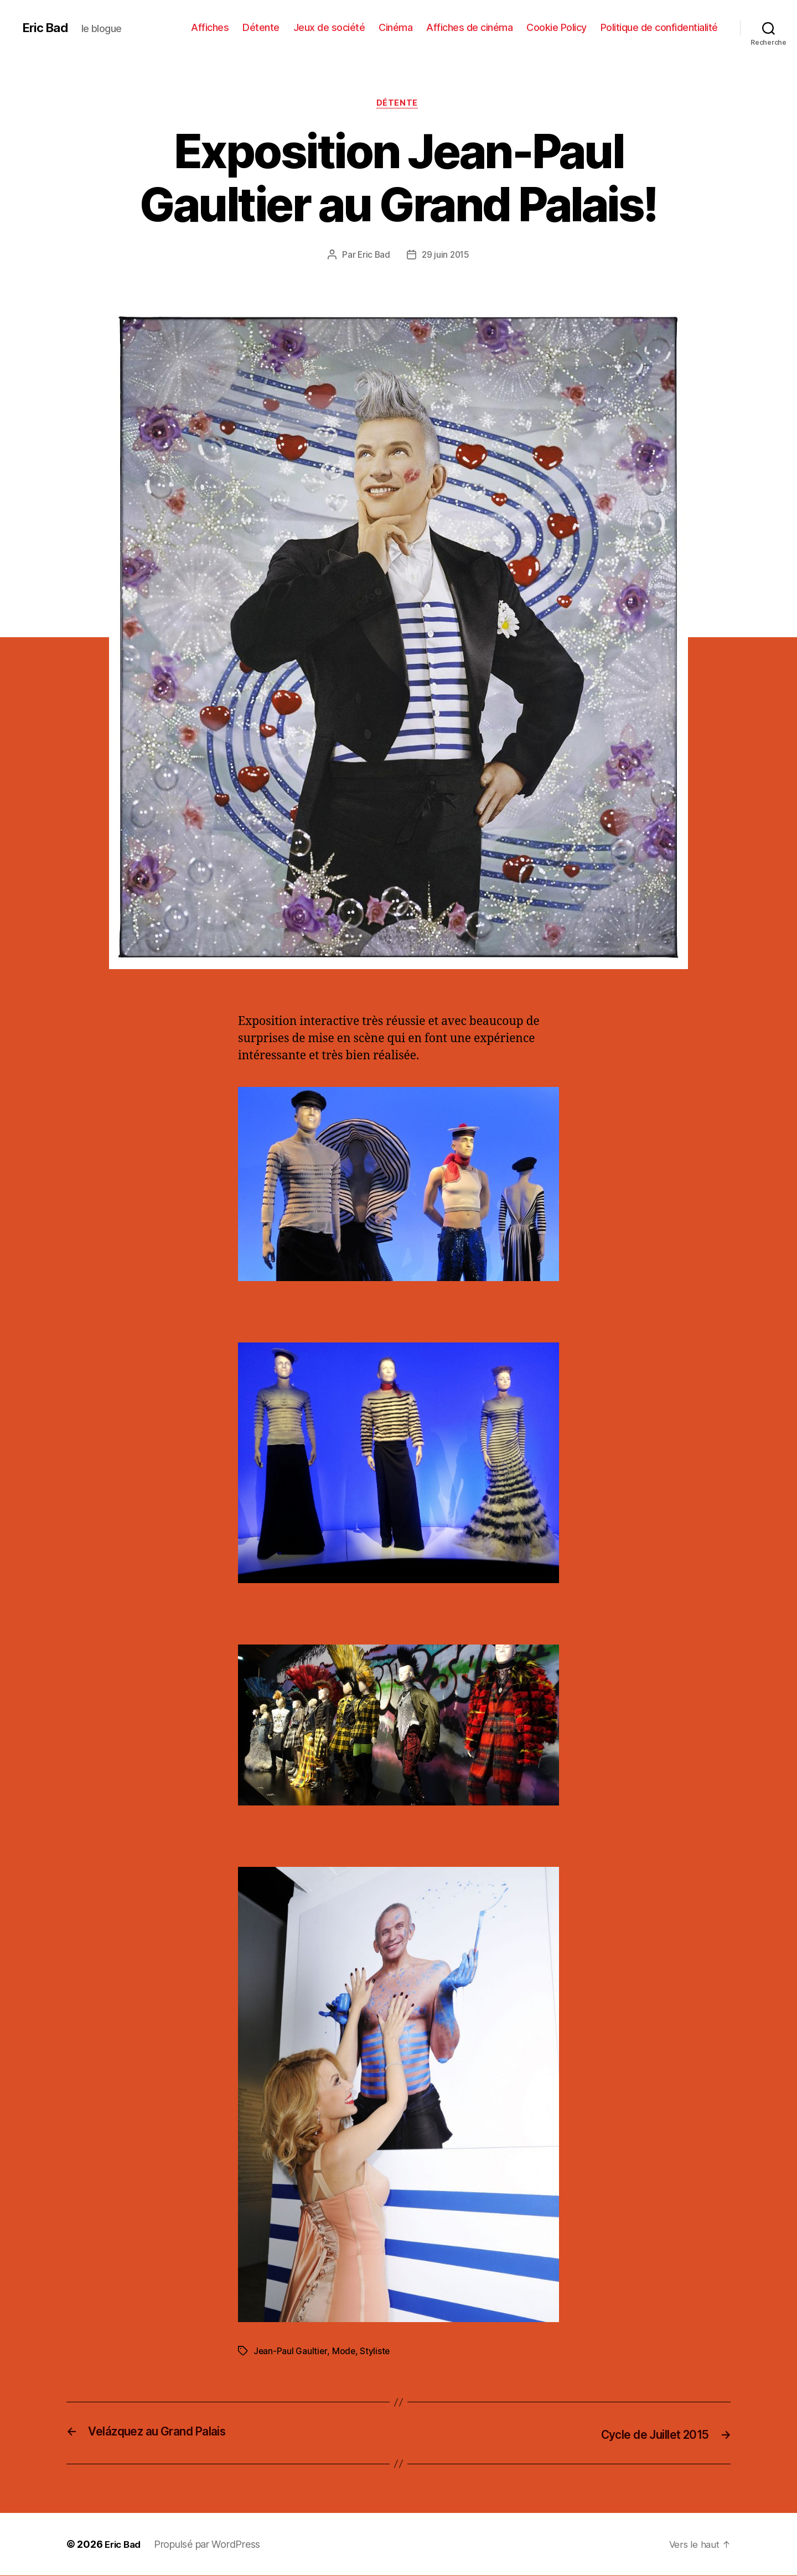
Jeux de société (329, 27)
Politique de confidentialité (659, 27)
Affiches (210, 27)
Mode (344, 2352)
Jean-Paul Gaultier (290, 2352)
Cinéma (395, 27)
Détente (261, 27)
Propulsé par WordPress (211, 2545)
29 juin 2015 (446, 256)
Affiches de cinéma (469, 27)
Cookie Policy (556, 27)
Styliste (376, 2352)
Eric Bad (46, 27)
